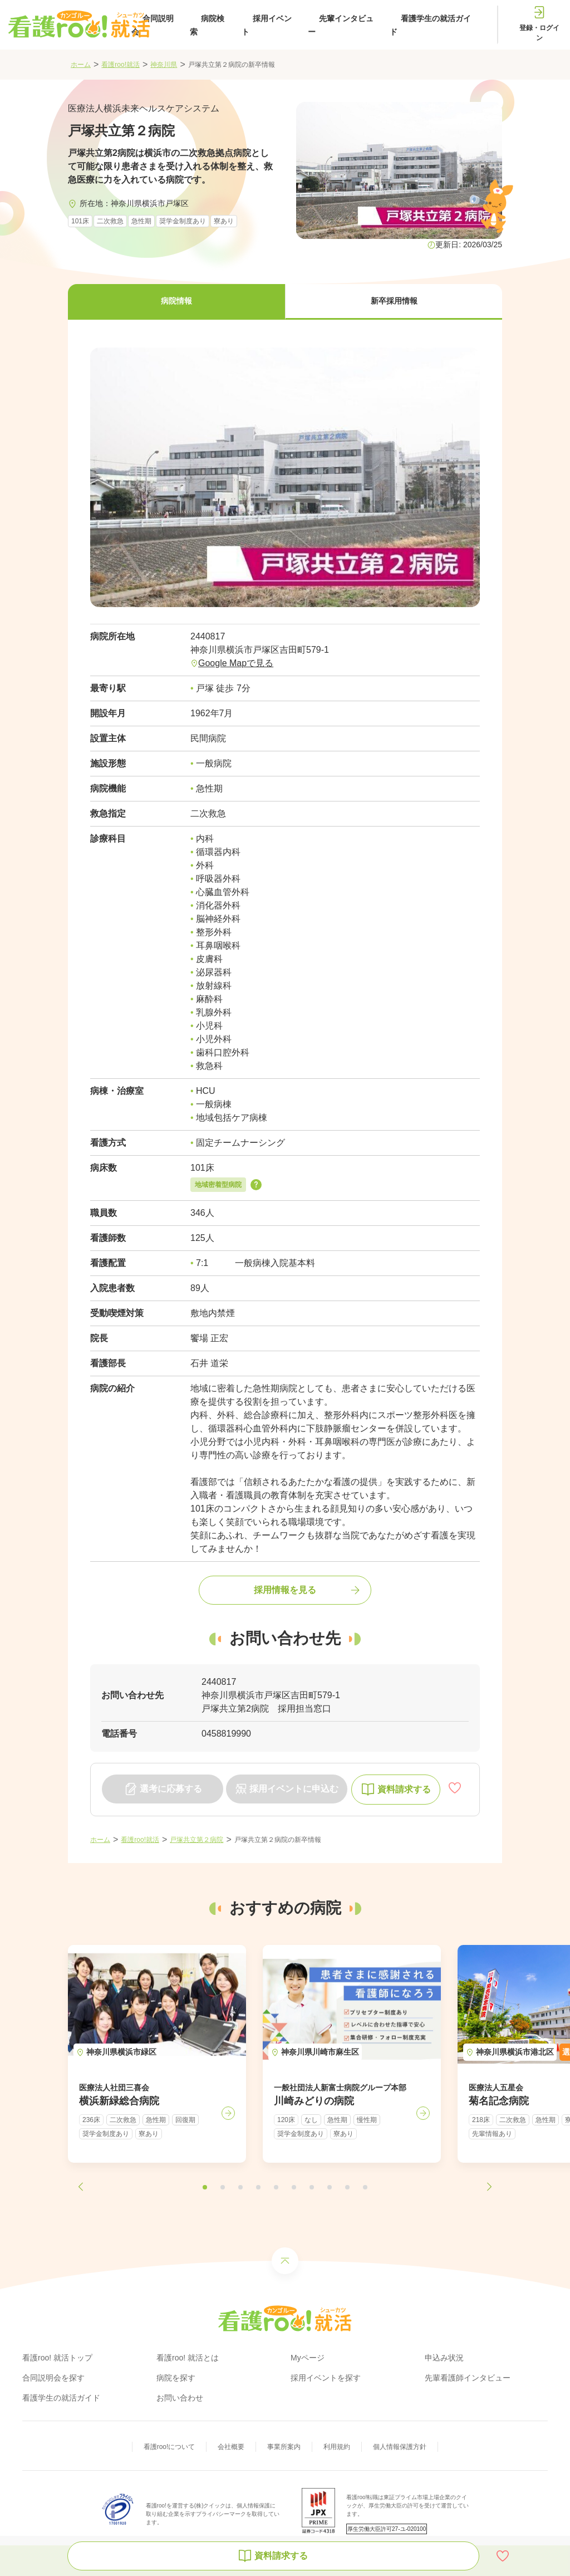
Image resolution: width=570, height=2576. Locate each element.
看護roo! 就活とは (187, 2357)
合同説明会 (152, 25)
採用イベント (267, 25)
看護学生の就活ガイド (430, 25)
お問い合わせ (179, 2397)
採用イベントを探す (326, 2377)
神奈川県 (163, 65)
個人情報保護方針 (399, 2447)
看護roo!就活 (120, 65)
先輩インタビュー (341, 25)
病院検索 (207, 25)
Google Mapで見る (235, 663)
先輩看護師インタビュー (467, 2377)
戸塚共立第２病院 (196, 1840)
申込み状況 (444, 2357)
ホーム (81, 65)
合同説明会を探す (53, 2377)
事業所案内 (284, 2447)
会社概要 (231, 2447)
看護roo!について (169, 2447)
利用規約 (336, 2447)
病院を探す (175, 2377)
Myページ (308, 2357)
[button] (176, 302)
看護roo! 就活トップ (57, 2357)
